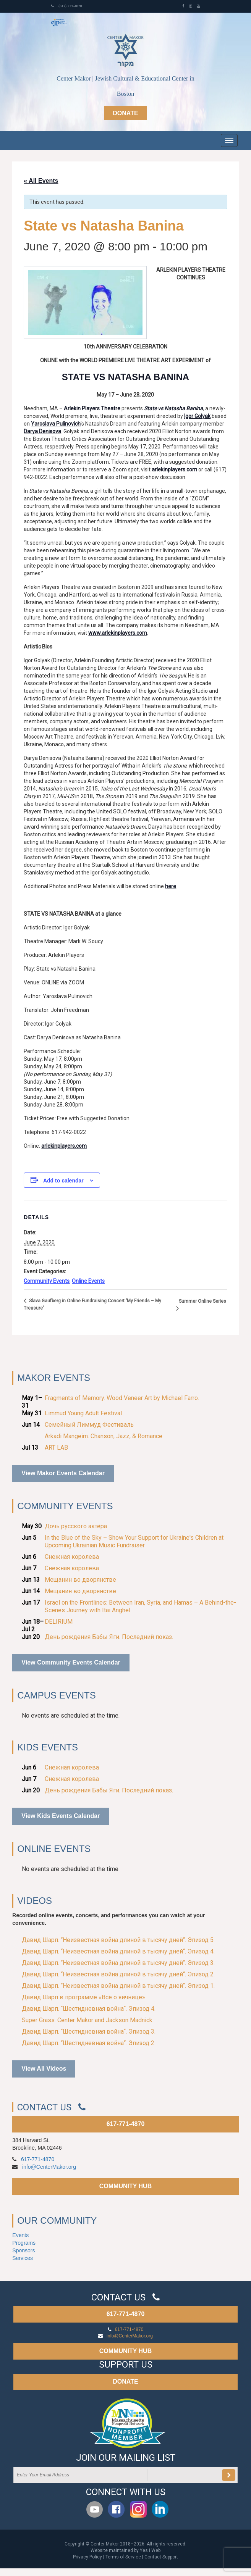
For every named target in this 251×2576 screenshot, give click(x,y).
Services (22, 2258)
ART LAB (56, 1447)
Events (20, 2235)
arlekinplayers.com (174, 469)
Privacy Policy (87, 2557)
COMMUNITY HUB (125, 2186)
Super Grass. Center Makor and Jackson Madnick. (88, 2020)
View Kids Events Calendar (60, 1816)
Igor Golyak (197, 416)
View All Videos (43, 2068)
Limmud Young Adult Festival (83, 1413)
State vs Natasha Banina (173, 408)
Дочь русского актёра (76, 1526)
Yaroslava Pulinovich (56, 424)
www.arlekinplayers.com (117, 633)
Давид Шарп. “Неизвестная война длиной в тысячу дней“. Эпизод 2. (118, 1974)
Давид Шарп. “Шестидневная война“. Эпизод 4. (88, 2008)
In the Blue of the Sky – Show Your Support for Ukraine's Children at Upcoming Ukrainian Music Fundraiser (134, 1541)
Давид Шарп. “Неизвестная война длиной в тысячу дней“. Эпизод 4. (118, 1951)
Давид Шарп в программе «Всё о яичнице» (83, 1997)
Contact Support (161, 2557)
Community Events (47, 1281)
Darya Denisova (42, 431)
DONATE (125, 2381)
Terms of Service (123, 2557)
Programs (24, 2243)
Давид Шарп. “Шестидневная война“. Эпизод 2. (88, 2043)
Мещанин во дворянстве (80, 1579)
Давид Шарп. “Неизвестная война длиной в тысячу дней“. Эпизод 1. (118, 1985)
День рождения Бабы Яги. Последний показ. (109, 1636)
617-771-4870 (126, 2124)
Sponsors (23, 2250)
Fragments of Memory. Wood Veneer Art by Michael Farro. (122, 1398)
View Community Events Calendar (70, 1662)
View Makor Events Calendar (63, 1473)
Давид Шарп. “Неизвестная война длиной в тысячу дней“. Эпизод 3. (118, 1962)
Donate (125, 113)
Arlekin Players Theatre (92, 408)
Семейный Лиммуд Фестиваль (89, 1424)
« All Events (41, 180)
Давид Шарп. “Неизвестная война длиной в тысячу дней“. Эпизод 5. (118, 1940)
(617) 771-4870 (66, 6)
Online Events (88, 1281)
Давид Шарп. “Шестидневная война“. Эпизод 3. (88, 2031)
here (170, 886)
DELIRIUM (59, 1621)
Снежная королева (72, 1556)
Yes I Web (150, 2550)
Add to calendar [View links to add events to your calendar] (63, 1181)
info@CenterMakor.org (49, 2167)
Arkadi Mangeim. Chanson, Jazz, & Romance (103, 1436)
